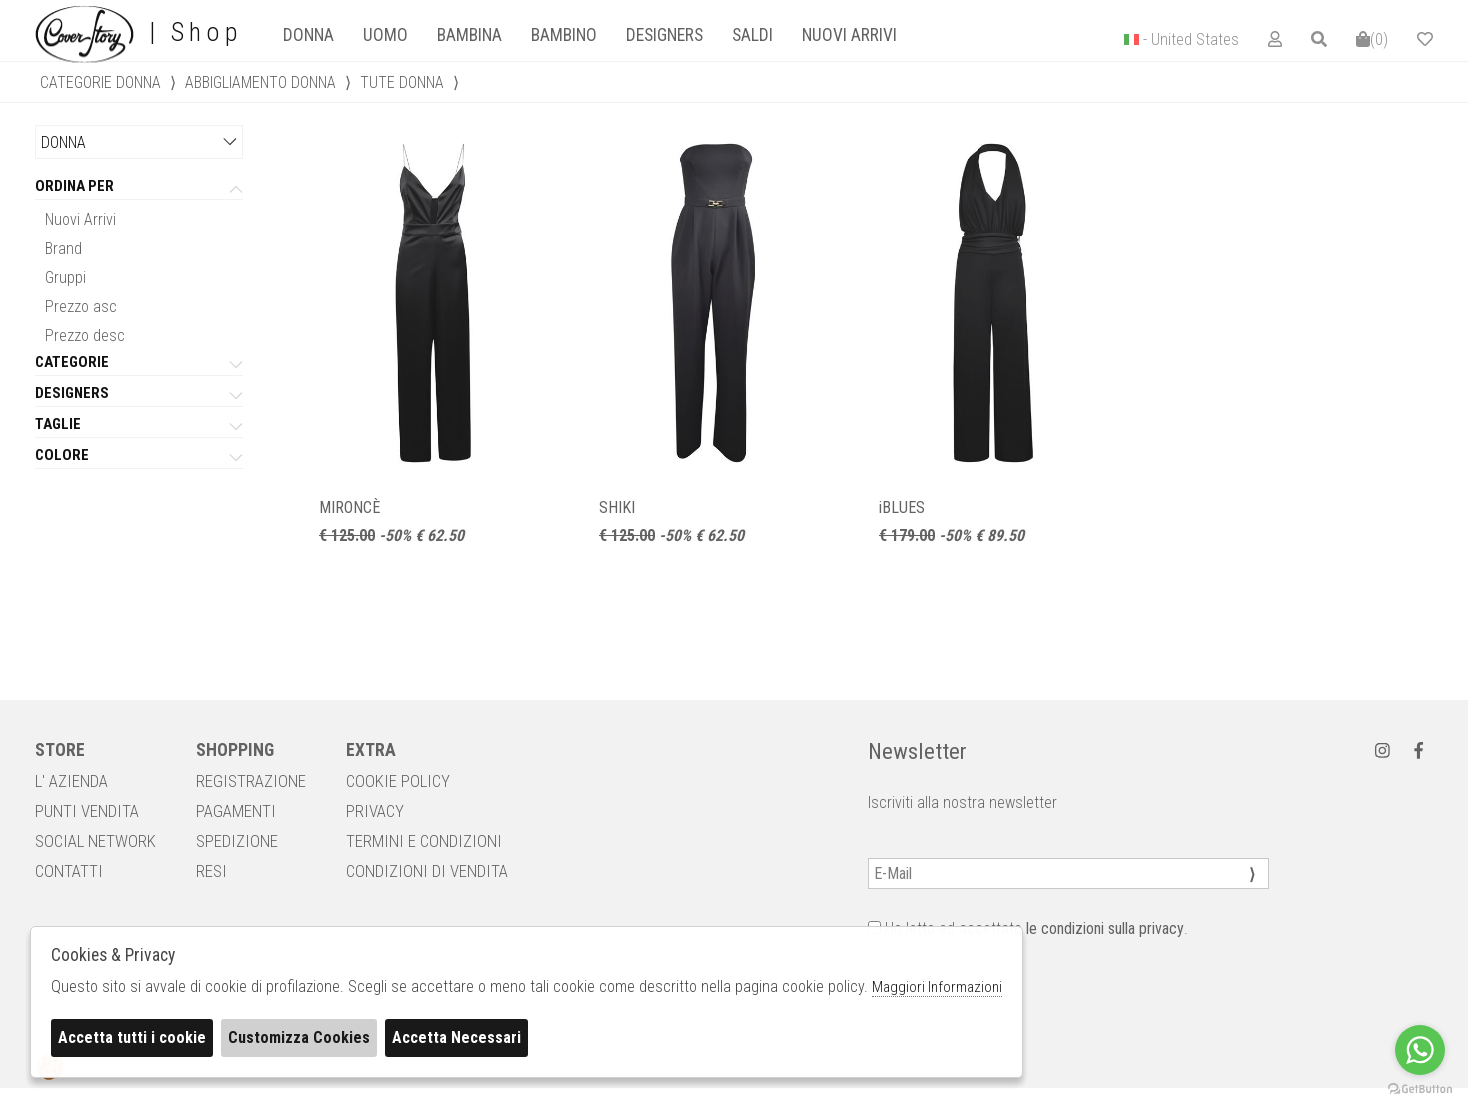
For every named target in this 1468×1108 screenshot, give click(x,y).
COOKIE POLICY (398, 781)
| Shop (138, 33)
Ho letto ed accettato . (1028, 928)
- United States (1191, 39)
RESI (211, 871)
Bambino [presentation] (564, 35)
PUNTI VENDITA (87, 811)
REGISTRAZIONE (251, 781)
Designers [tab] (72, 394)
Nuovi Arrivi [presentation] (849, 35)
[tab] (308, 35)
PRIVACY (375, 811)
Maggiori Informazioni (937, 987)
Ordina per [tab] (74, 187)
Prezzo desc (85, 335)
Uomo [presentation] (385, 35)
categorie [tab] (72, 363)
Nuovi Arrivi (80, 219)
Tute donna (402, 82)
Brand (63, 248)
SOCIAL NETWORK (95, 841)
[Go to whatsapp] (1420, 1050)
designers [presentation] (664, 35)
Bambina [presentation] (469, 35)
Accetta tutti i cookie (132, 1037)
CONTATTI (69, 871)
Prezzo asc (81, 306)
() (1372, 39)
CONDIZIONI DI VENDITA (427, 871)
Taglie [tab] (58, 425)
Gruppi (65, 277)
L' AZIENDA (71, 781)
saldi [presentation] (752, 35)
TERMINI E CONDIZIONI (424, 841)
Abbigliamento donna (260, 82)
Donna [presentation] (308, 35)
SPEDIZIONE (237, 841)
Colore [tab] (62, 456)
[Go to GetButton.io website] (1420, 1088)
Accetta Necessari (456, 1037)
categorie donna (100, 82)
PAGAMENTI (236, 811)
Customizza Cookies (299, 1037)
